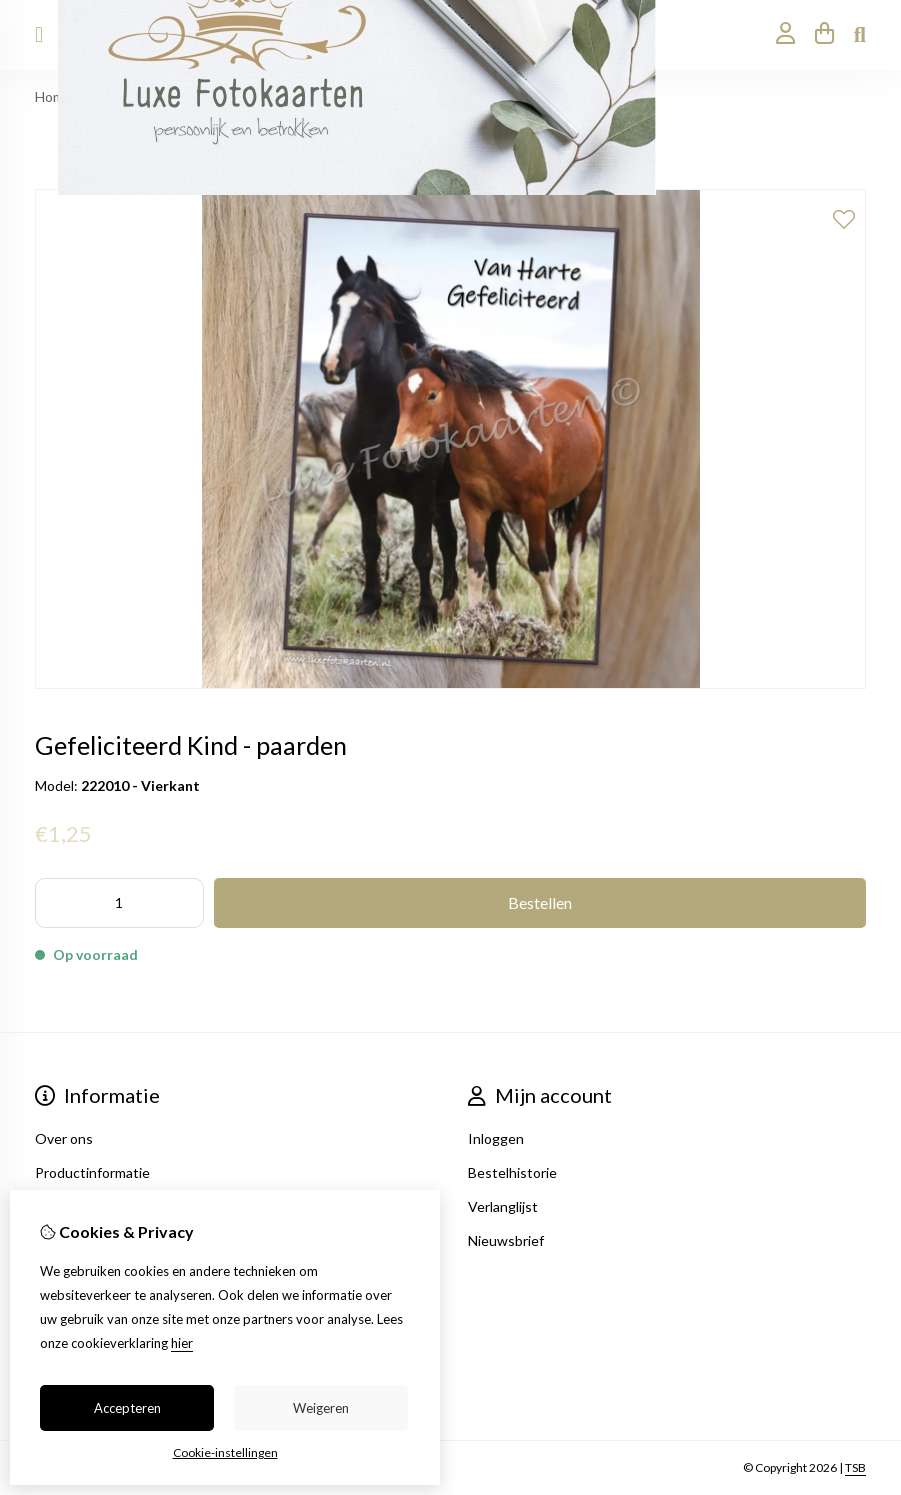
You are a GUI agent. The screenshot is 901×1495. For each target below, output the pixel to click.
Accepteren (127, 1408)
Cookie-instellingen (225, 1452)
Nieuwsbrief (506, 1240)
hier (182, 1343)
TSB (855, 1467)
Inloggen (496, 1138)
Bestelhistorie (512, 1172)
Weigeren (321, 1408)
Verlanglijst (503, 1206)
